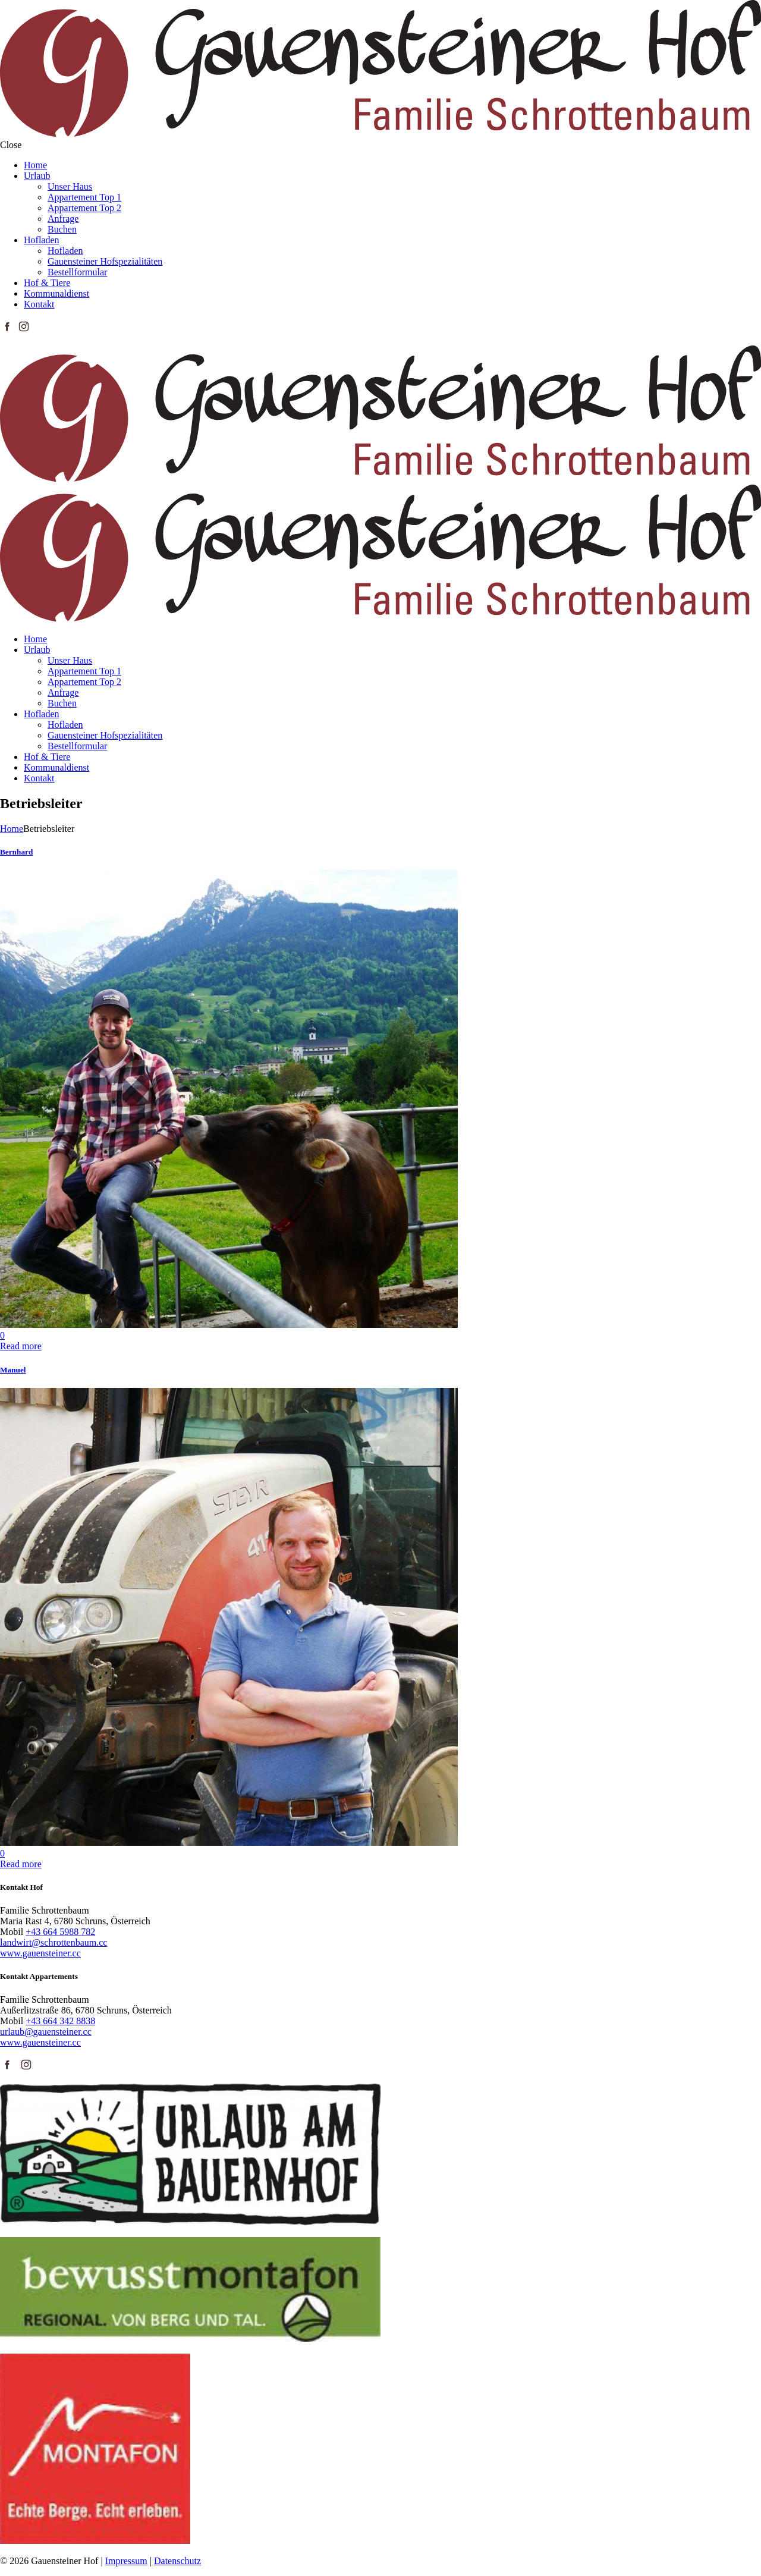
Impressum (126, 2561)
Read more (21, 1346)
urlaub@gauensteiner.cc (46, 2032)
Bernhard (16, 851)
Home (11, 829)
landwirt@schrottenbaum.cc (53, 1942)
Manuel (13, 1369)
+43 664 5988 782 (60, 1932)
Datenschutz (177, 2561)
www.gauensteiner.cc (40, 1953)
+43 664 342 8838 (60, 2021)
